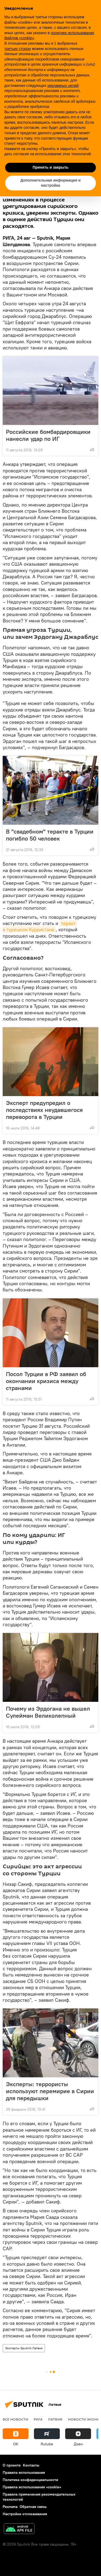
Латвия (55, 2419)
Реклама (10, 2506)
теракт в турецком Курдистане (40, 926)
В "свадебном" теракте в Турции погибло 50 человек (49, 835)
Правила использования (24, 2472)
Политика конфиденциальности (30, 2479)
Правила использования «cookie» (32, 2487)
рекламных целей (62, 85)
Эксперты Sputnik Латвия (24, 2348)
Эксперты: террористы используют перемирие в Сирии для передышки (50, 2091)
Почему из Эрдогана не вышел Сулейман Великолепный (48, 1712)
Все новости (15, 2419)
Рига (38, 2419)
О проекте (12, 2465)
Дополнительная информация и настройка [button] (50, 183)
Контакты (31, 2465)
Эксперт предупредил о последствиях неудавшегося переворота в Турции (44, 1109)
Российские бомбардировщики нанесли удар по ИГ (48, 435)
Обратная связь (33, 2506)
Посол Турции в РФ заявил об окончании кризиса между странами (46, 1380)
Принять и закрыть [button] (50, 167)
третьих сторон (17, 49)
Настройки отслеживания (25, 2513)
